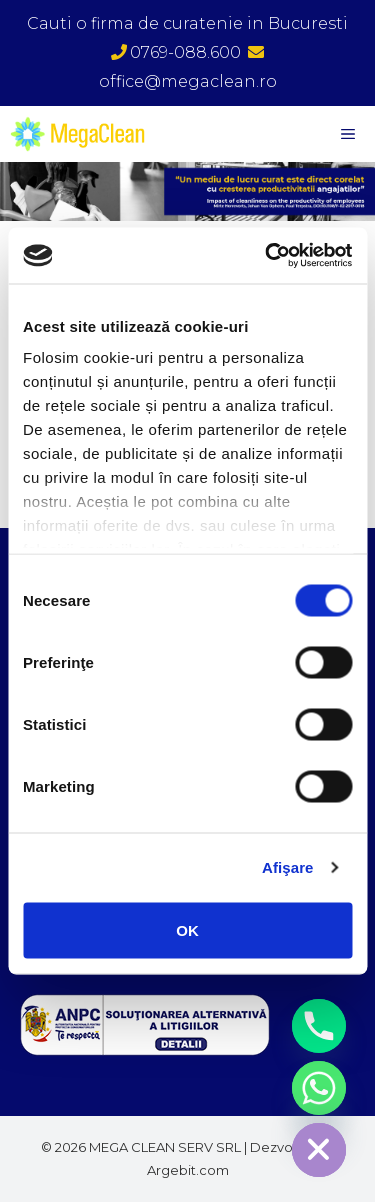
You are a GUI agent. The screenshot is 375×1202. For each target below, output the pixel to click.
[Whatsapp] (319, 1088)
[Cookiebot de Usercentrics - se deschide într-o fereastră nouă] (267, 256)
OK (187, 929)
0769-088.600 (176, 52)
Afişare (288, 867)
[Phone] (319, 1026)
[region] (187, 191)
